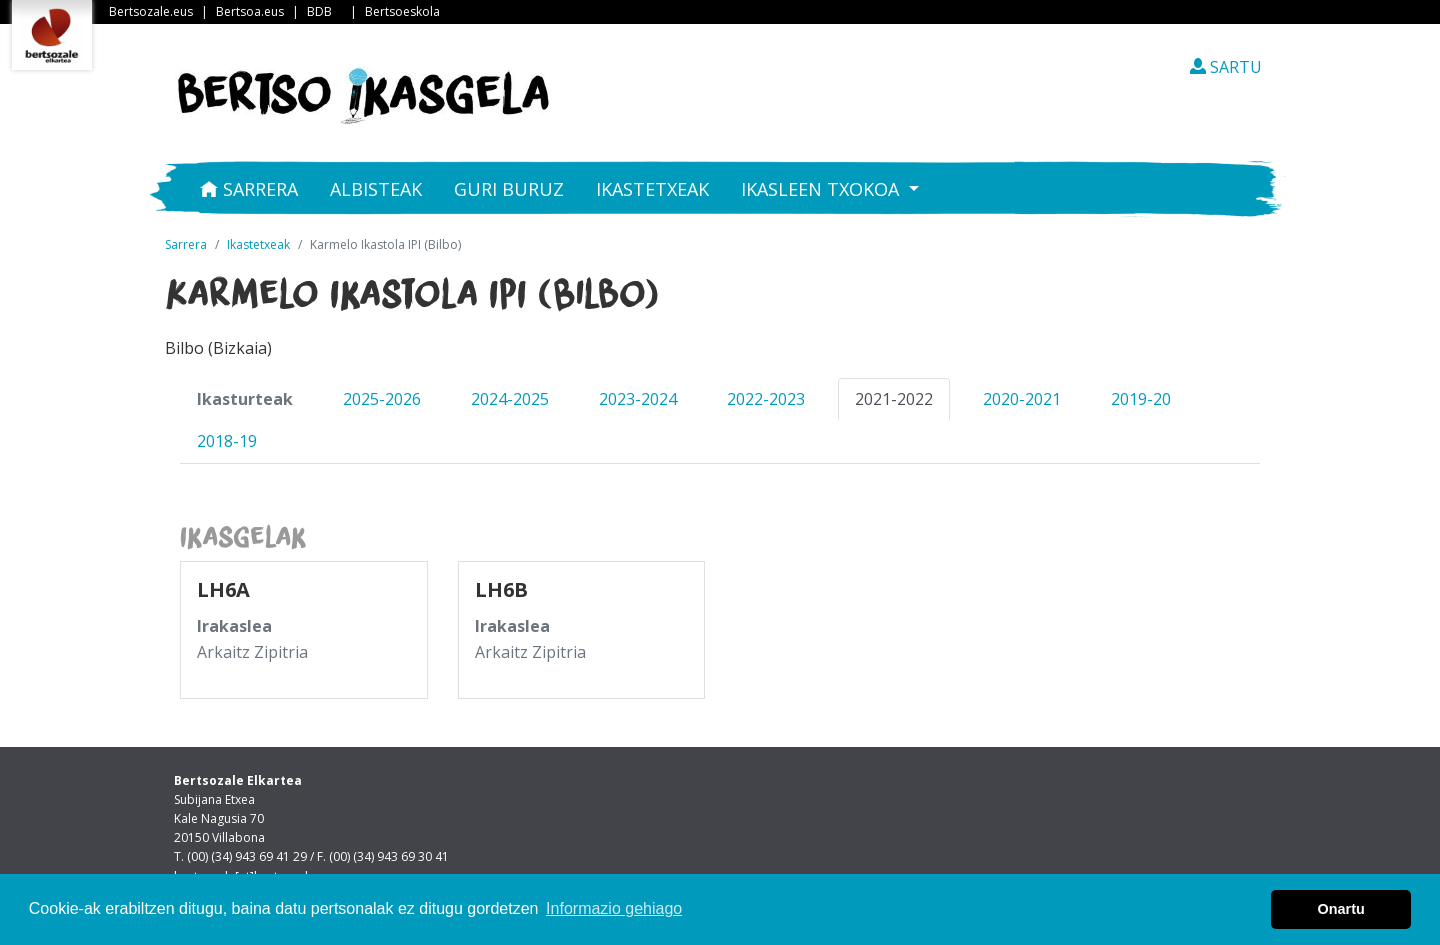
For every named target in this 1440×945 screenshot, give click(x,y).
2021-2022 (894, 399)
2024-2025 (510, 399)
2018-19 (227, 441)
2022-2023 (766, 399)
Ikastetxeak (652, 189)
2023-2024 (638, 399)
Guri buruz (509, 189)
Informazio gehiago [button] (614, 908)
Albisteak (376, 189)
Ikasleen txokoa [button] (822, 189)
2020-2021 (1022, 399)
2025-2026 (382, 399)
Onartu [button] (1341, 909)
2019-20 (1141, 399)
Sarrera (249, 189)
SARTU (1226, 67)
